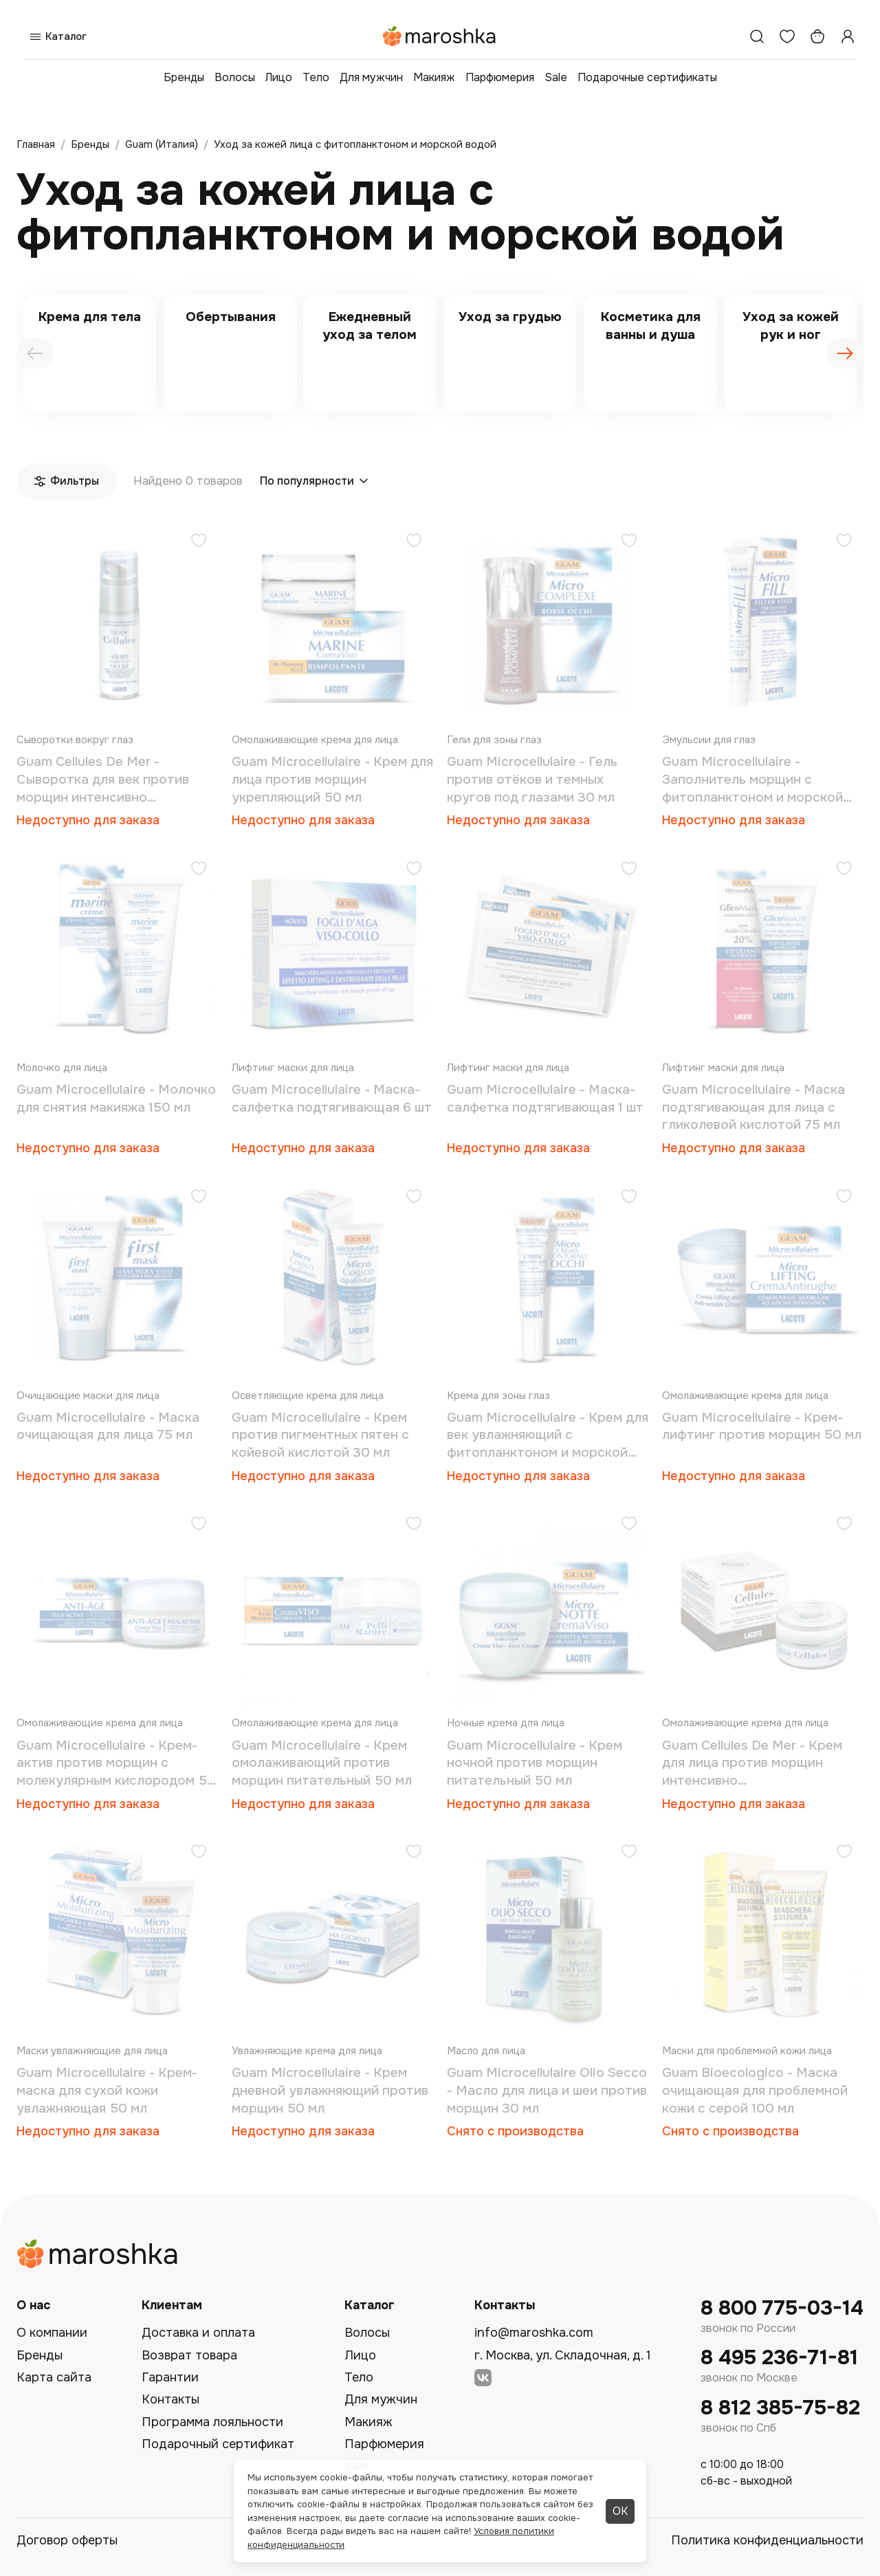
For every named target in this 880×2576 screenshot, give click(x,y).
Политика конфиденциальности (767, 2540)
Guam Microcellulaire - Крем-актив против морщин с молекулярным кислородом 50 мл (116, 1763)
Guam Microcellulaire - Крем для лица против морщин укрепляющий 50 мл (332, 779)
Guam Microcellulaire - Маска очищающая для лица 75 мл (107, 1426)
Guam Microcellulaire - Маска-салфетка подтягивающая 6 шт (332, 1098)
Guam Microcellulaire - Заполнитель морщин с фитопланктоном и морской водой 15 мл (752, 779)
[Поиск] (757, 36)
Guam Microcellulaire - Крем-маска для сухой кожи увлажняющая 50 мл (106, 2090)
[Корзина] (817, 36)
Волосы (234, 77)
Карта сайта (53, 2377)
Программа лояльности (212, 2422)
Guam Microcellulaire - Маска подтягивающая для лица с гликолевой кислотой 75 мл (753, 1107)
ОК (620, 2511)
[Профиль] (847, 36)
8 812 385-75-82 (780, 2408)
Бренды (184, 77)
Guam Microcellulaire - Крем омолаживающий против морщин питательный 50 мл (322, 1763)
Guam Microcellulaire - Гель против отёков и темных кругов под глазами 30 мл (532, 779)
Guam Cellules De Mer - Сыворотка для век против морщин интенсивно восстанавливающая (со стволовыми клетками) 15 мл (107, 779)
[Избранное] (787, 36)
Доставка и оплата (198, 2332)
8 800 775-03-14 (782, 2308)
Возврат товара (189, 2355)
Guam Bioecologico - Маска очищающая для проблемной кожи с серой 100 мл (755, 2090)
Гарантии (170, 2377)
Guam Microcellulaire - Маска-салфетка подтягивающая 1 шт (545, 1098)
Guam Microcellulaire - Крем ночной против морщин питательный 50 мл (534, 1763)
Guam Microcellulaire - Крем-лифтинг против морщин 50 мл (761, 1426)
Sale (555, 77)
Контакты (170, 2399)
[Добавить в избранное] (198, 542)
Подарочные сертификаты (647, 77)
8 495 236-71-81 (779, 2357)
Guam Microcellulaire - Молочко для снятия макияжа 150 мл (116, 1098)
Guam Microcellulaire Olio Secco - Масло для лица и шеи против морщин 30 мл (547, 2090)
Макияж (434, 77)
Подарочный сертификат (218, 2444)
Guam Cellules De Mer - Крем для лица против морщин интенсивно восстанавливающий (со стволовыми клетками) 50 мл (756, 1763)
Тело (315, 77)
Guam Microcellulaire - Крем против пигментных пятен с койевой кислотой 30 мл (320, 1435)
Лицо (278, 77)
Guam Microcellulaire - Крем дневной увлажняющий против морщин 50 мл (330, 2090)
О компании (51, 2332)
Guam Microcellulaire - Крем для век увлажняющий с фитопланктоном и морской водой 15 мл (547, 1435)
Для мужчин (371, 77)
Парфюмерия (499, 77)
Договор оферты (67, 2540)
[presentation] (35, 353)
